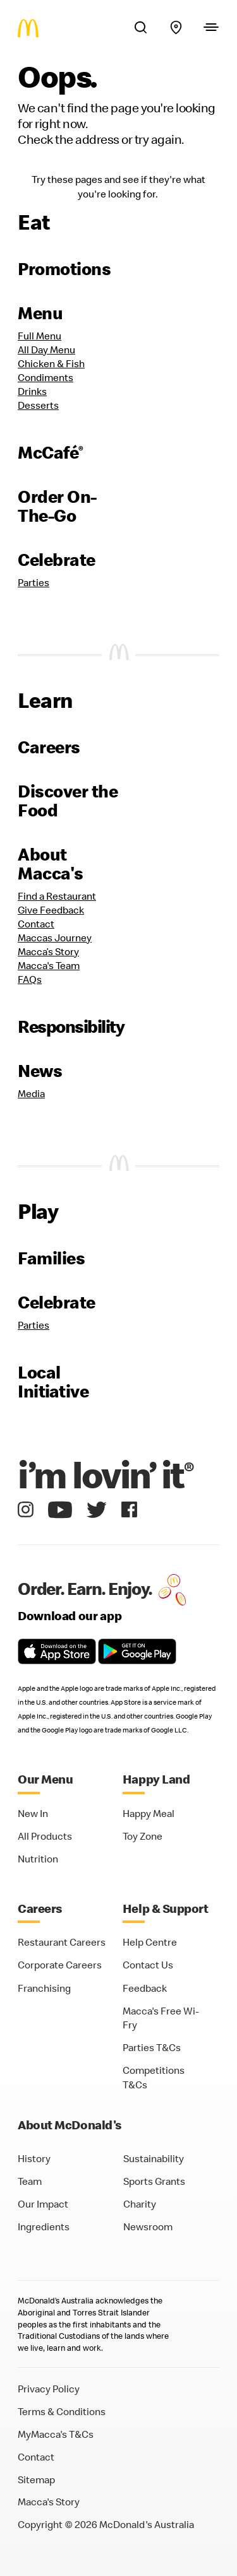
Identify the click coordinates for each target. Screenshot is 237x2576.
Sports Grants (154, 2181)
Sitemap (36, 2479)
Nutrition (38, 1858)
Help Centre (150, 1942)
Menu (40, 313)
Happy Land (156, 1779)
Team (30, 2181)
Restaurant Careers (62, 1942)
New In (33, 1813)
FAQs (30, 979)
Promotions (64, 268)
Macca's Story (49, 2501)
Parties (33, 582)
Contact (36, 923)
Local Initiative (53, 1382)
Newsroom (148, 2226)
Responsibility (71, 1026)
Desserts (38, 405)
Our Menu (45, 1779)
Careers (49, 747)
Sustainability (153, 2158)
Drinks (32, 391)
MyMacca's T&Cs (56, 2434)
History (34, 2158)
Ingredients (44, 2226)
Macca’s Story (48, 951)
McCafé (50, 452)
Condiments (45, 377)
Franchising (44, 1988)
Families (51, 1258)
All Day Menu (46, 349)
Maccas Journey (55, 937)
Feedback (145, 1988)
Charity (139, 2203)
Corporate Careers (60, 1964)
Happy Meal (148, 1813)
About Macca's (50, 864)
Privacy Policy (49, 2388)
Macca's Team (49, 965)
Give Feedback (51, 909)
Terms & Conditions (62, 2411)
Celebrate (56, 559)
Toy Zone (142, 1836)
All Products (45, 1836)
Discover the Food (68, 800)
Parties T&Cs (152, 2047)
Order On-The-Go (57, 506)
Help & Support (166, 1908)
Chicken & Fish (51, 363)
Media (31, 1093)
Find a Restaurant (57, 896)
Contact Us (148, 1964)
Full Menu (39, 335)
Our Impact (43, 2203)
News (40, 1070)
